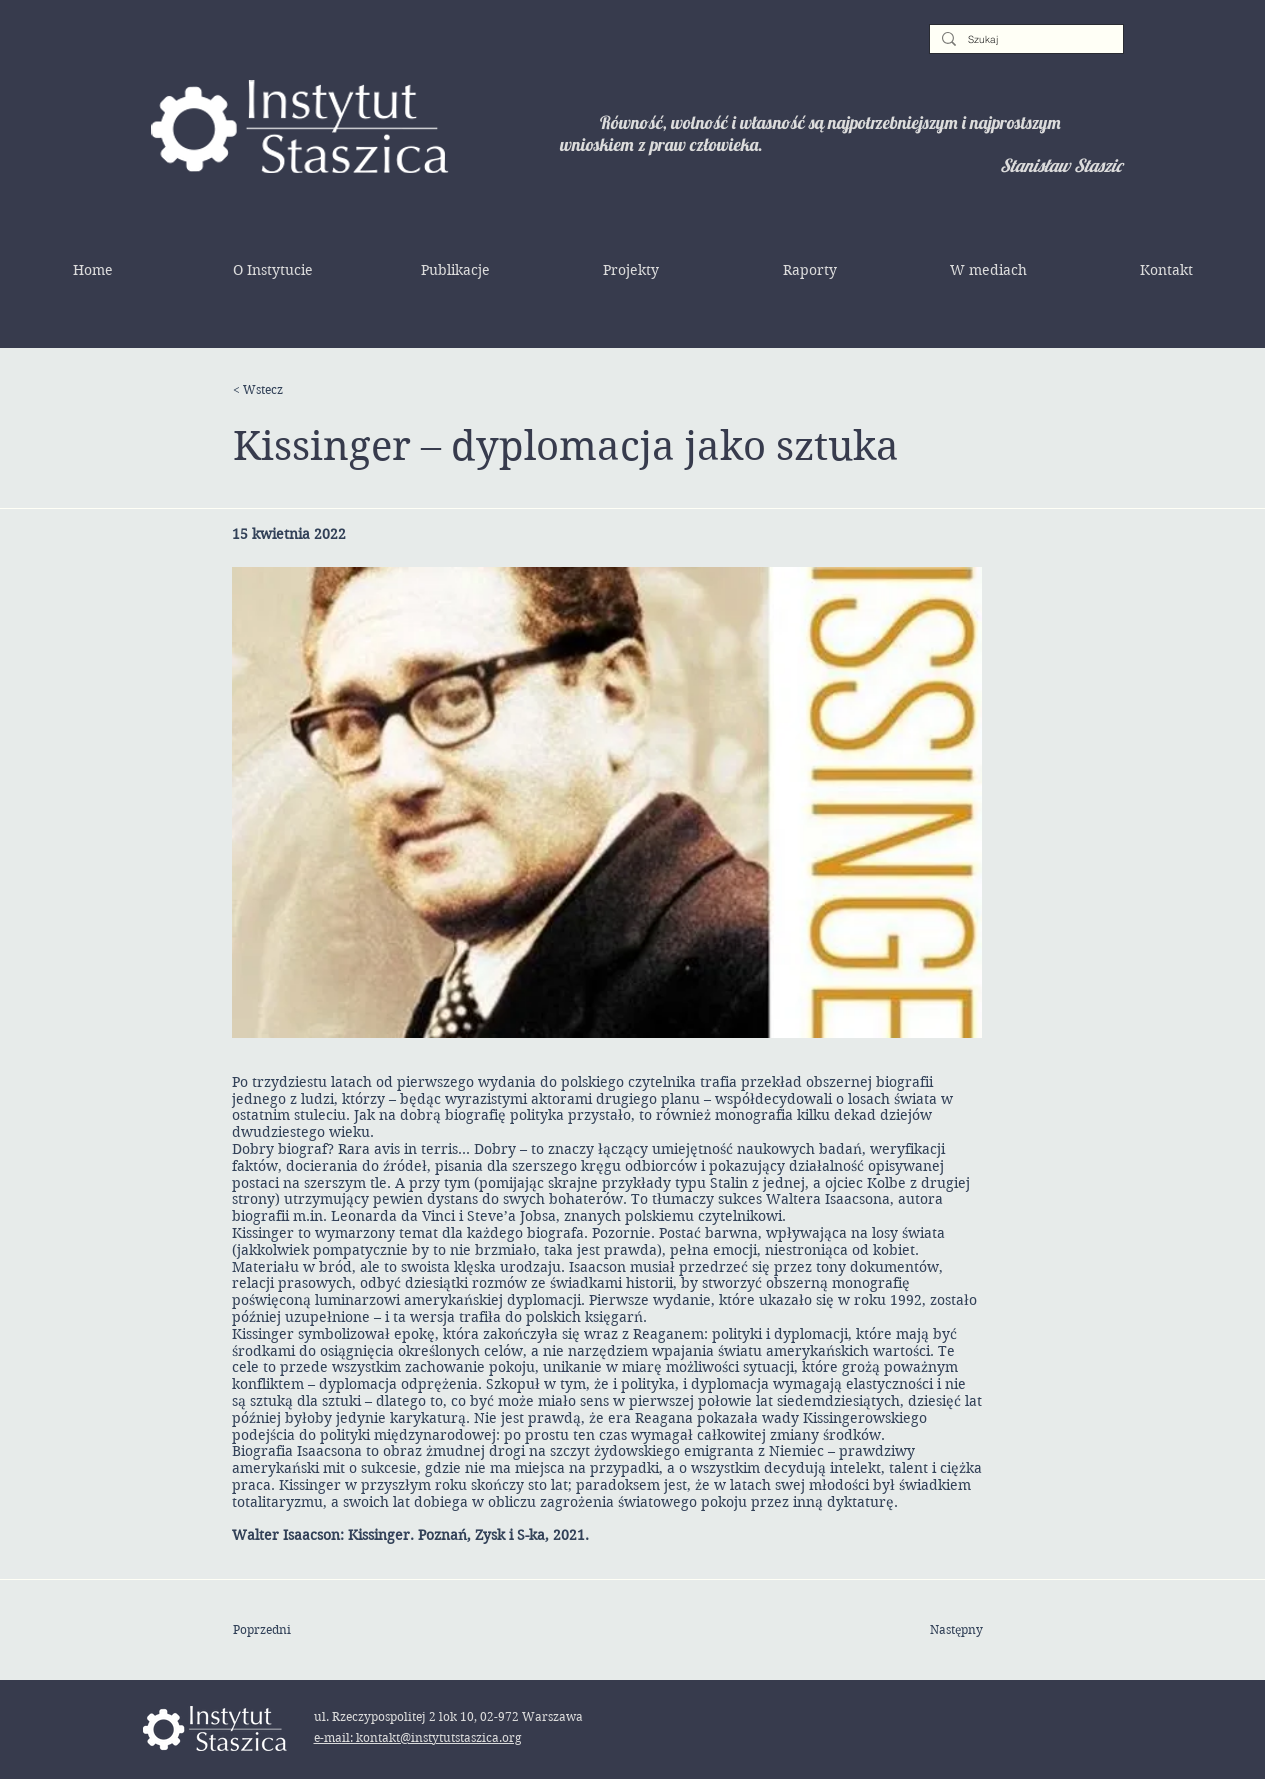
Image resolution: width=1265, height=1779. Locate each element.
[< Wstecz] (298, 390)
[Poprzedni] (298, 1630)
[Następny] (933, 1630)
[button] (273, 270)
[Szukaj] (1024, 40)
